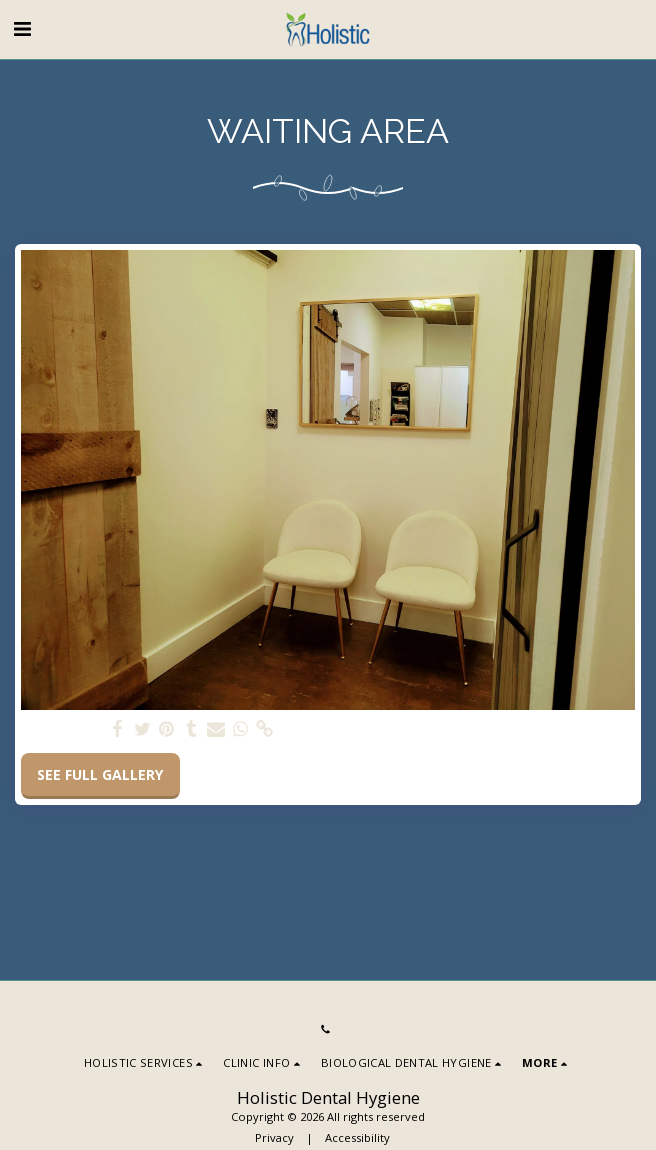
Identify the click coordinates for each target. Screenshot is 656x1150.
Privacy (274, 1137)
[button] (22, 28)
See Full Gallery (100, 774)
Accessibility (357, 1137)
